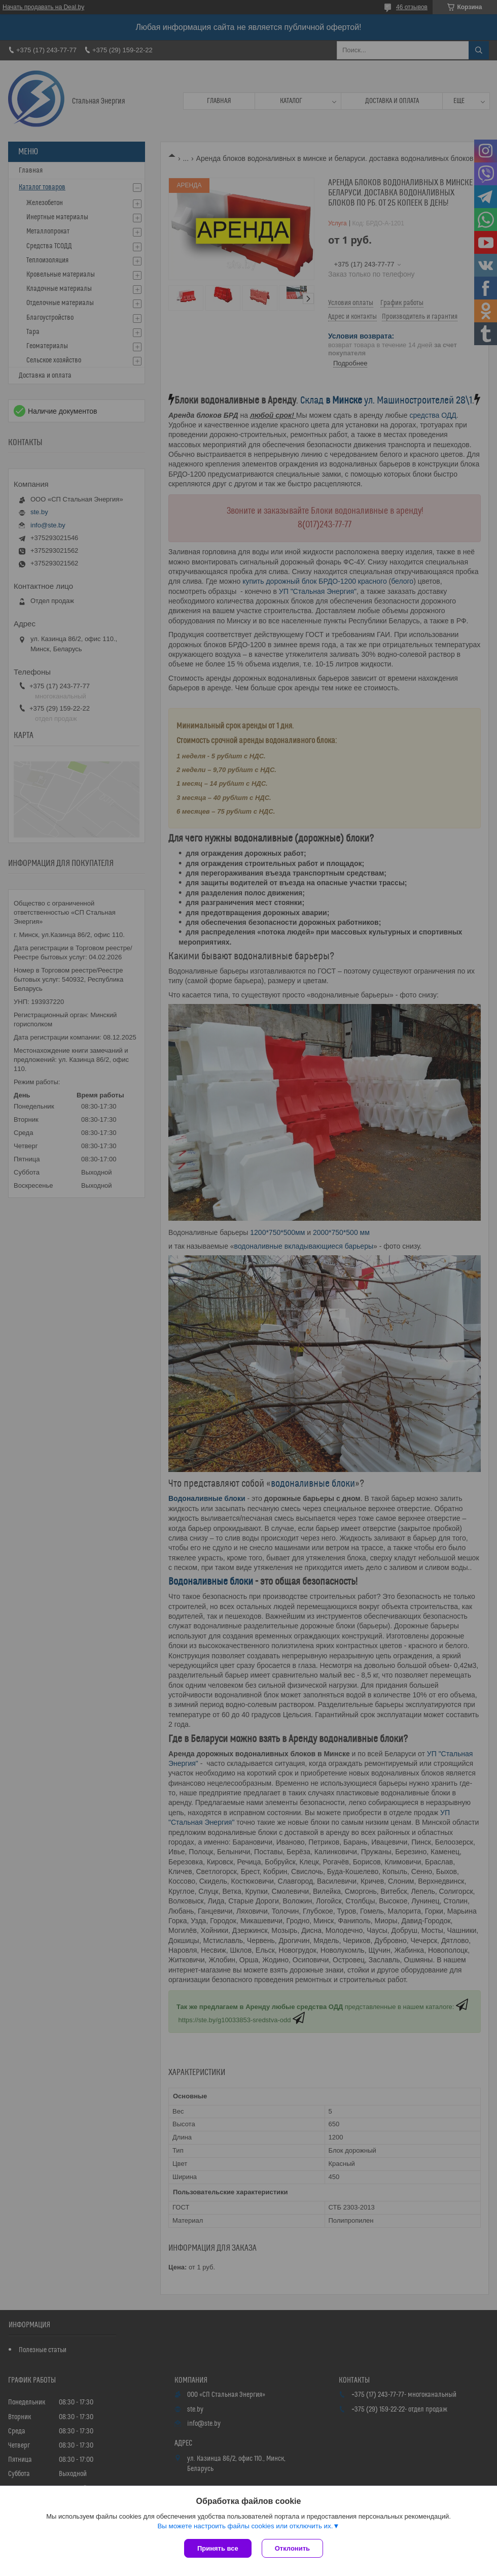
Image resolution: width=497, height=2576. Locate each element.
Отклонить (292, 2548)
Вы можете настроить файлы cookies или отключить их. (245, 2526)
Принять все (217, 2548)
